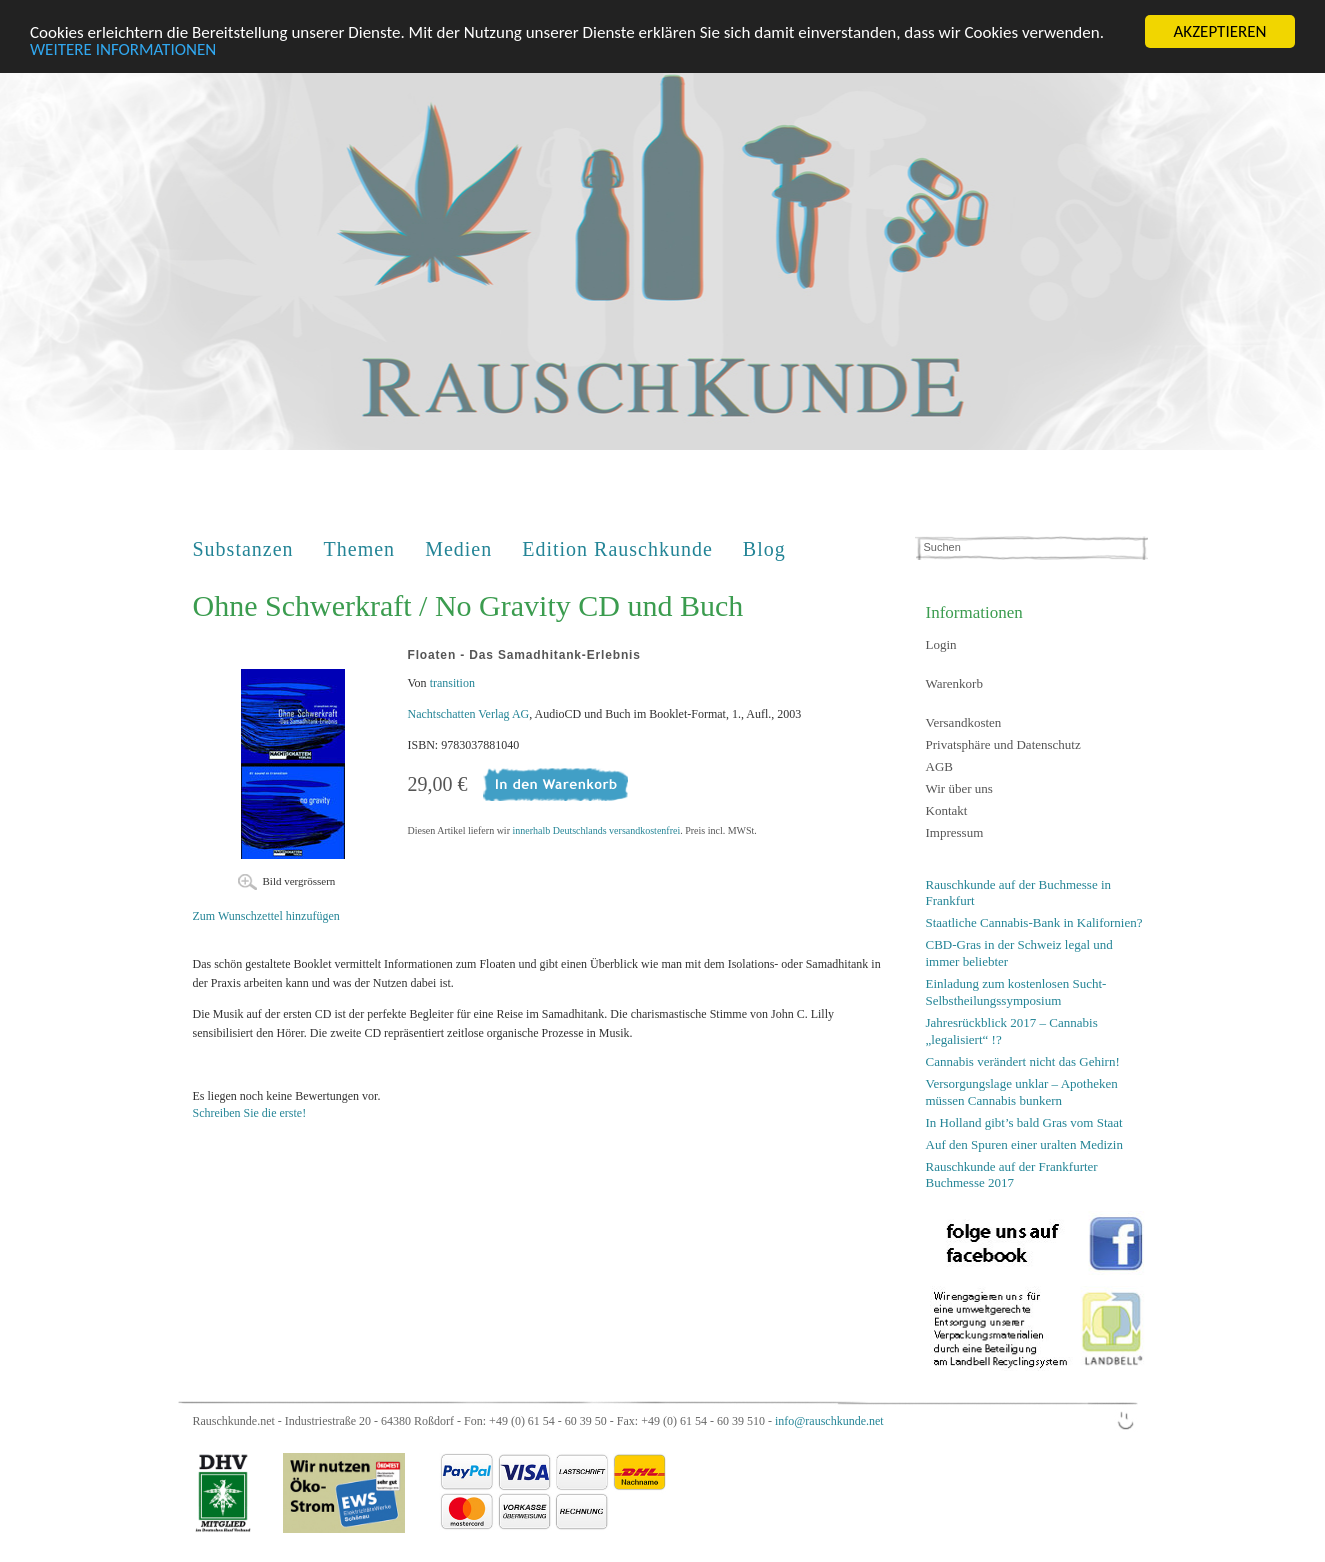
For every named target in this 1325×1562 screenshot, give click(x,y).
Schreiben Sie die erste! (250, 1113)
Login (941, 644)
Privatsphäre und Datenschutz (1003, 744)
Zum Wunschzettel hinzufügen (266, 916)
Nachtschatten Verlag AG (469, 714)
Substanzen (243, 549)
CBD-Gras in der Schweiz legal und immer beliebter (1019, 953)
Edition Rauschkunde (617, 549)
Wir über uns (959, 788)
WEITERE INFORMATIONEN (123, 48)
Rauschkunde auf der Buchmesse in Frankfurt (1019, 893)
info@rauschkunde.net (829, 1421)
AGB (939, 766)
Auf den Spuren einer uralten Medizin (1024, 1143)
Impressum (955, 832)
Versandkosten (964, 722)
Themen (360, 549)
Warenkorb (954, 683)
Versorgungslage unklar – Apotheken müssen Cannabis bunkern (1022, 1092)
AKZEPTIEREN (1219, 31)
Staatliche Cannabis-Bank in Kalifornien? (1034, 922)
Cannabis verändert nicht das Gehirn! (1023, 1061)
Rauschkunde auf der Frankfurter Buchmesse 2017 (1012, 1174)
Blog (764, 549)
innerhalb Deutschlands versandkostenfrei (596, 830)
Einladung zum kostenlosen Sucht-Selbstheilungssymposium (1016, 992)
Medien (458, 549)
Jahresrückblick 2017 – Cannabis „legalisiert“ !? (1012, 1031)
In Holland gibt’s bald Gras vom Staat (1024, 1121)
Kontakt (947, 810)
